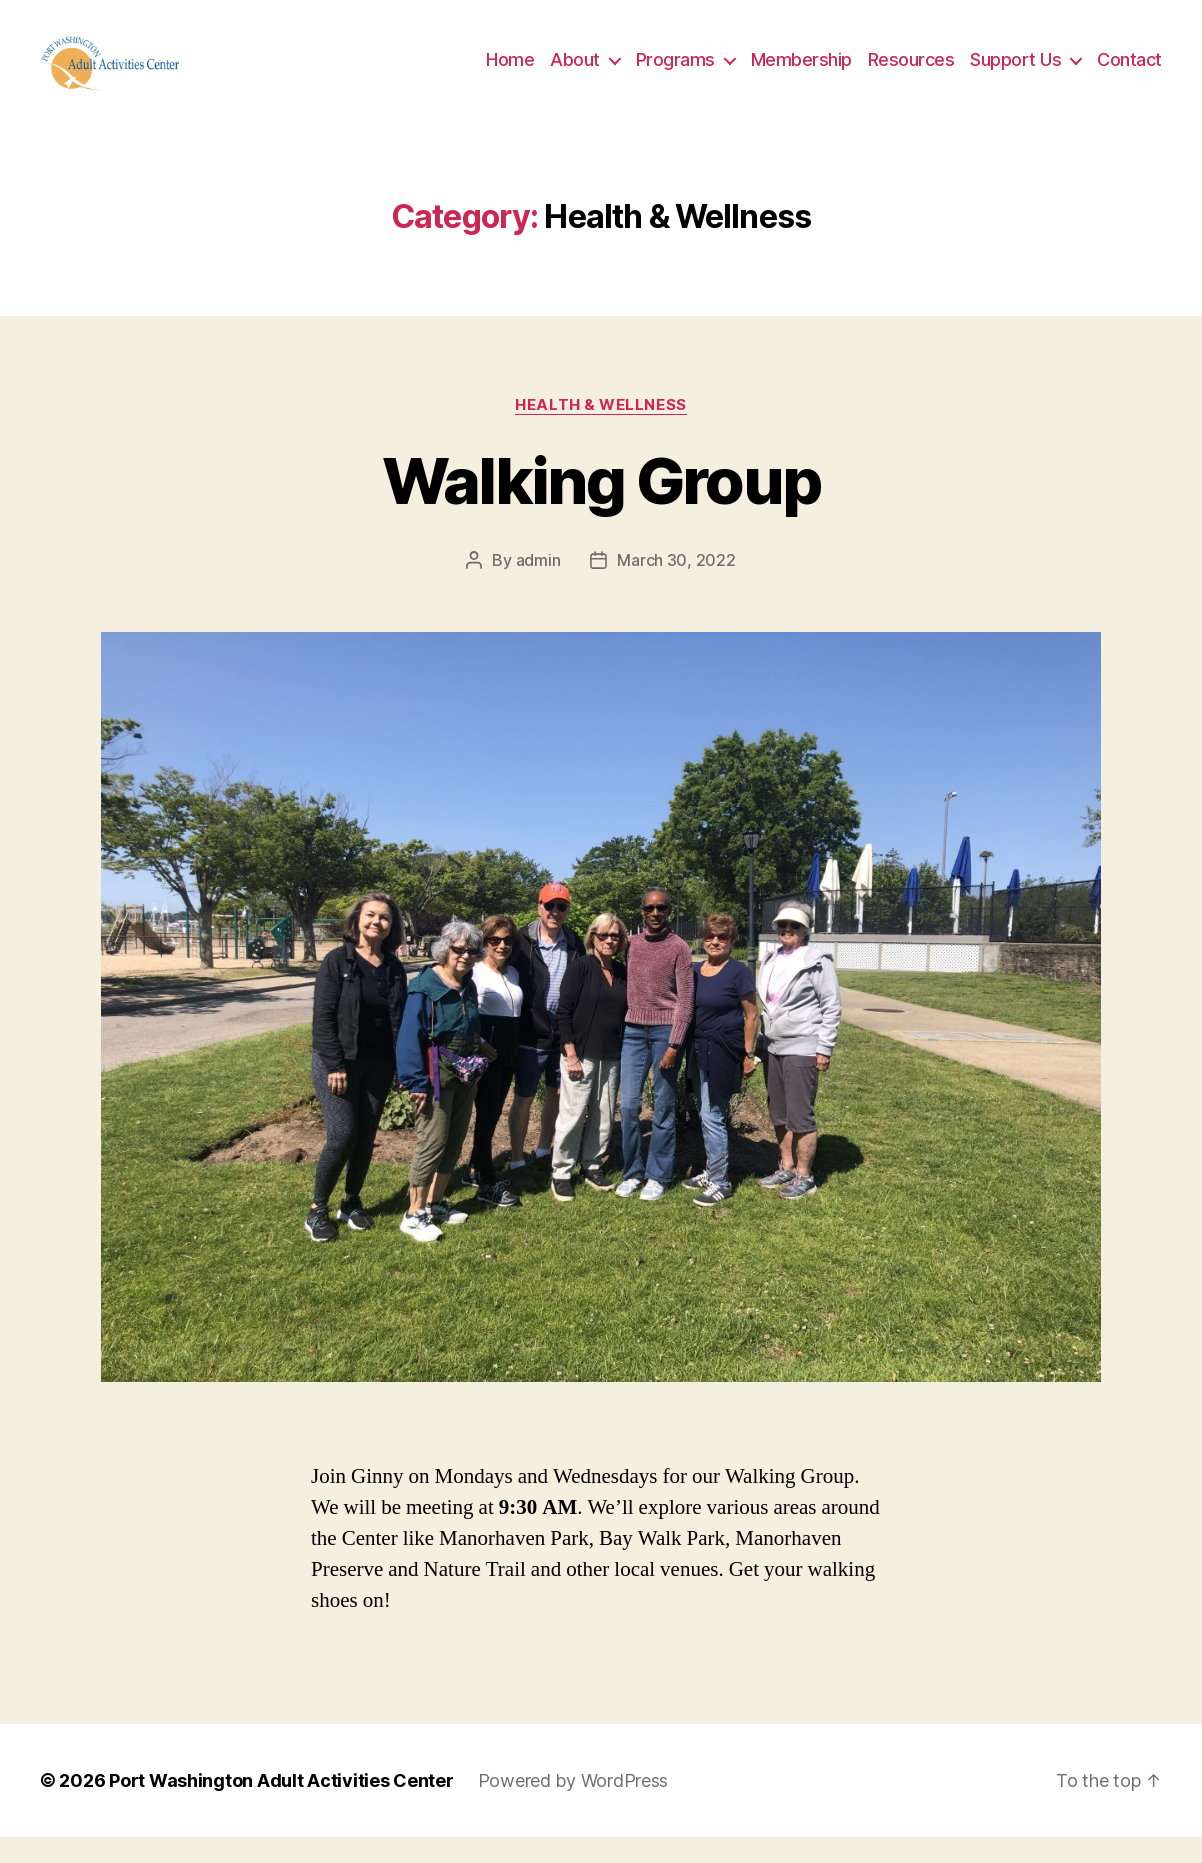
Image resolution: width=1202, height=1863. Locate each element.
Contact (1129, 72)
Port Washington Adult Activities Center (281, 1806)
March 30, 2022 (676, 587)
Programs (675, 72)
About (575, 72)
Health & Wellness (600, 431)
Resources (911, 72)
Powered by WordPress (573, 1806)
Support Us (1015, 72)
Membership (801, 72)
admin (538, 587)
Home (510, 72)
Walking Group (601, 507)
